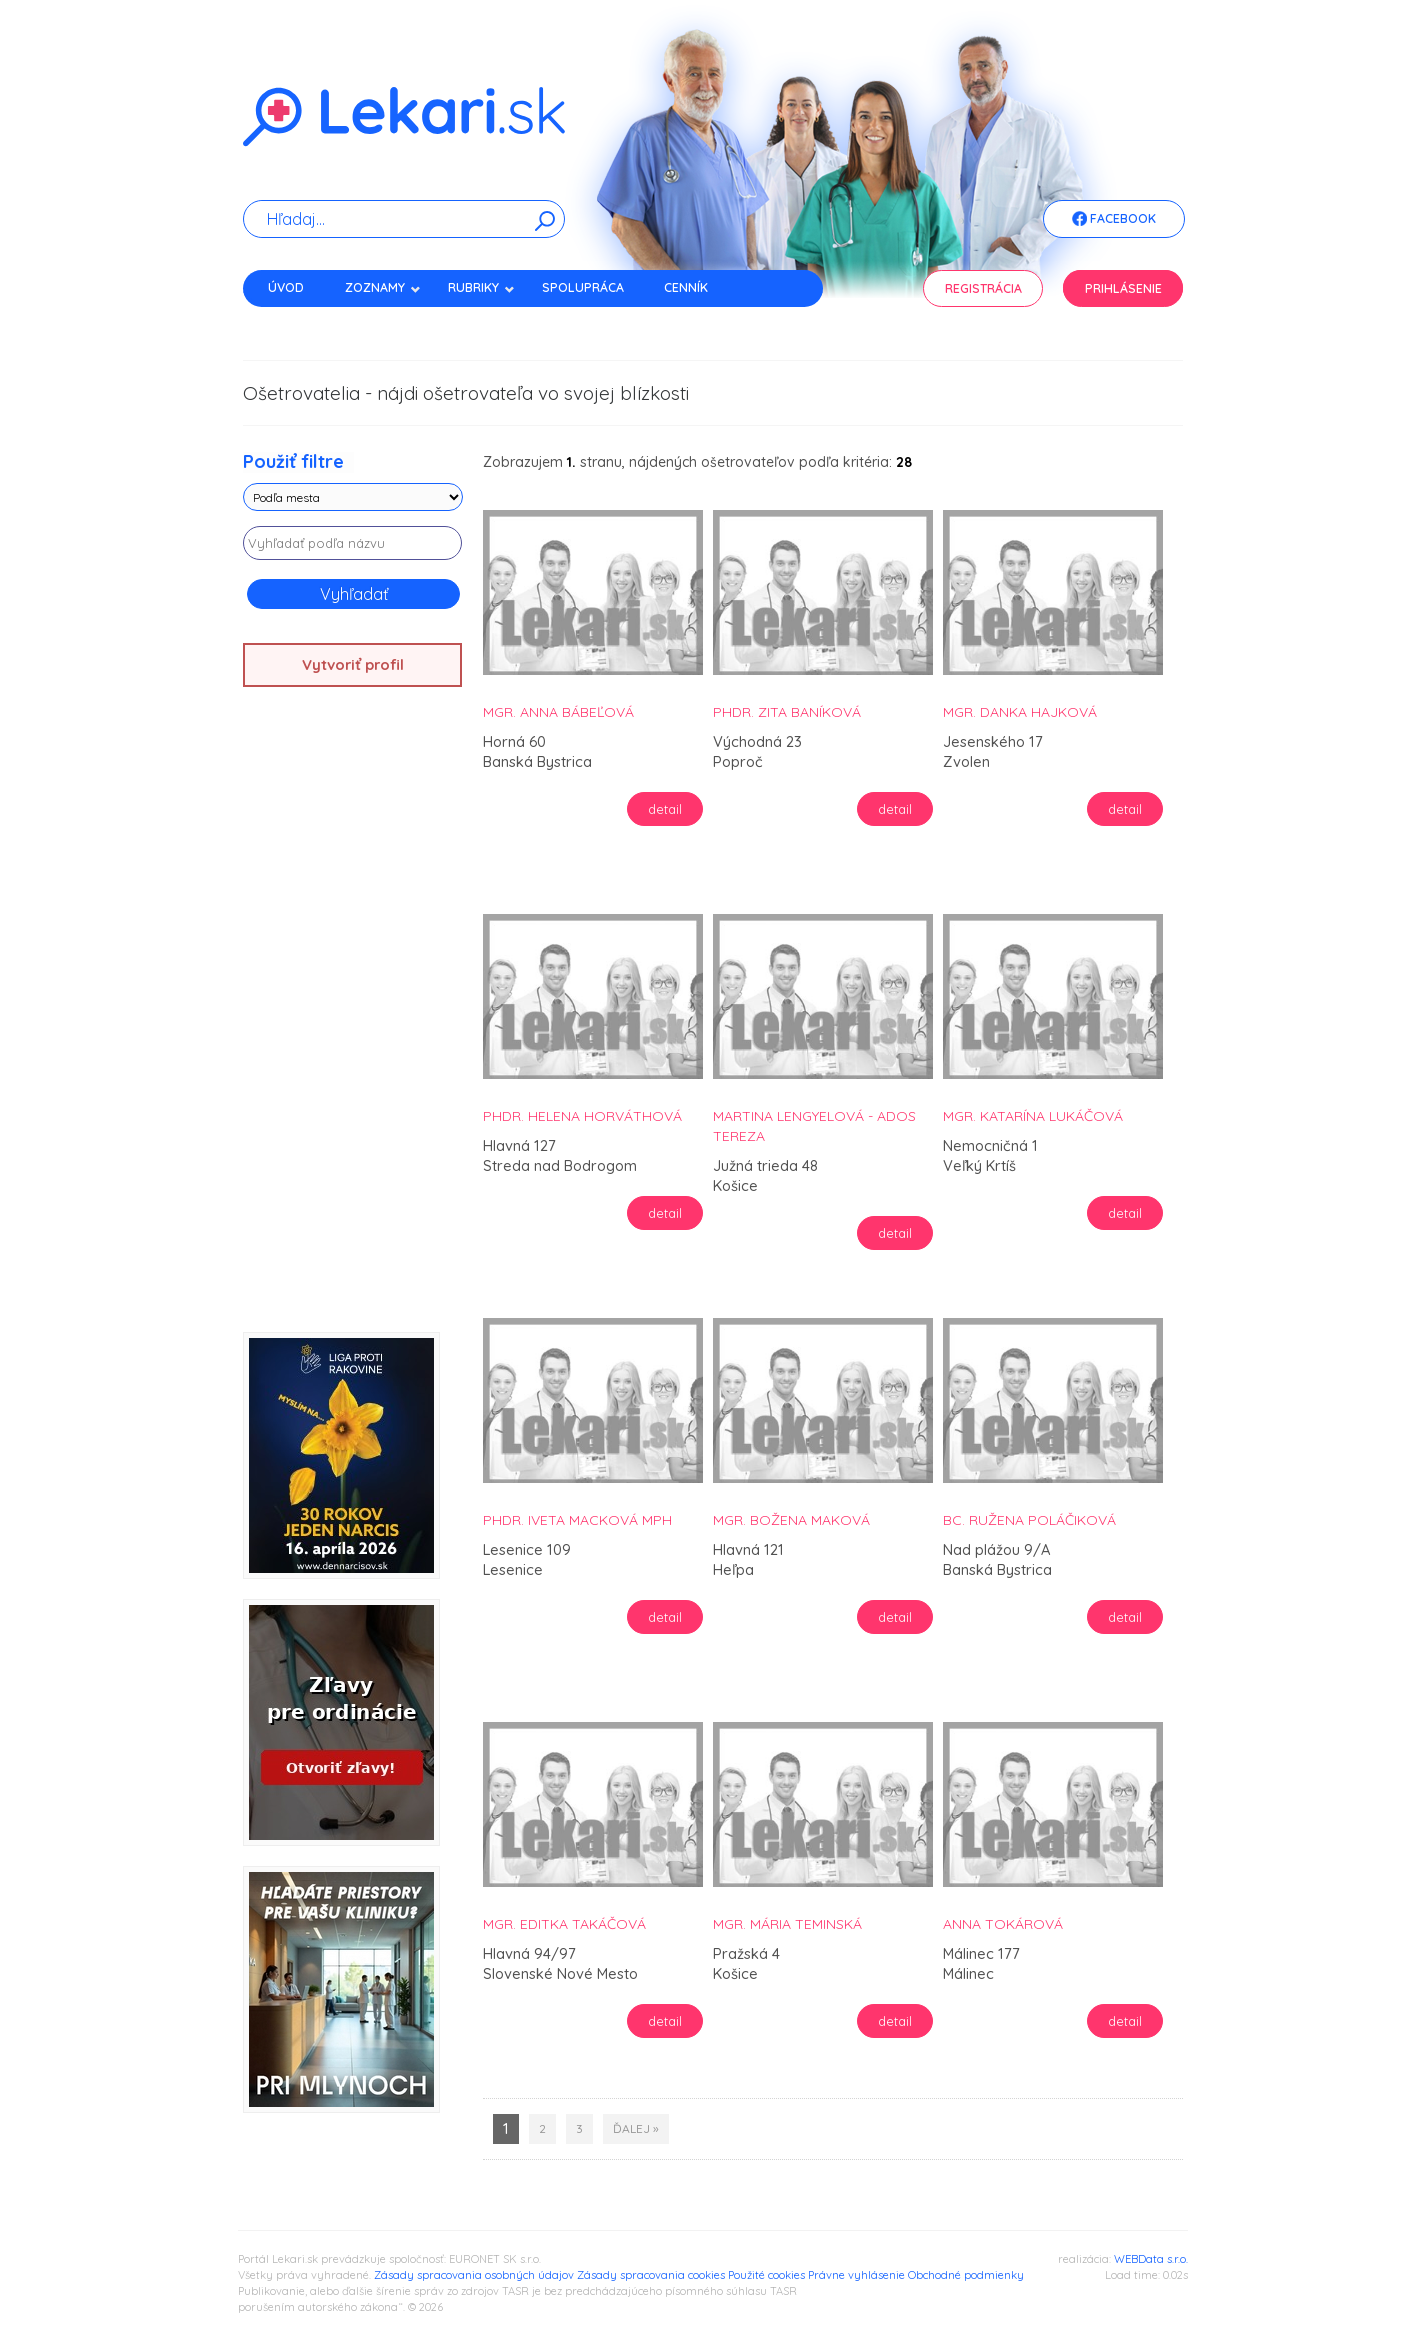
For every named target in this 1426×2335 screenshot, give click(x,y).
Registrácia (983, 288)
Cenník (686, 287)
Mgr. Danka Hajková (1020, 712)
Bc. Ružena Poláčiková (1029, 1520)
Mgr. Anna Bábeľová (558, 712)
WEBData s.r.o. (1151, 2259)
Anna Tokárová (1003, 1924)
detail (665, 809)
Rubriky (481, 287)
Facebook (1114, 220)
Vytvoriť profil (353, 664)
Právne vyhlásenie (856, 2275)
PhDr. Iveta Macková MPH (577, 1520)
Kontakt (296, 322)
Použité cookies (766, 2275)
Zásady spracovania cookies (651, 2275)
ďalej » (636, 2128)
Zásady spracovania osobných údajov (474, 2275)
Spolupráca (583, 287)
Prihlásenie (1123, 288)
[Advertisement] (353, 1017)
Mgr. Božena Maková (791, 1520)
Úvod (286, 287)
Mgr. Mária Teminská (787, 1924)
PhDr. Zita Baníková (787, 712)
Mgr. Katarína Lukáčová (1033, 1116)
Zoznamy (383, 287)
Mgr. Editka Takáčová (564, 1924)
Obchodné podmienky (966, 2275)
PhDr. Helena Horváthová (582, 1116)
